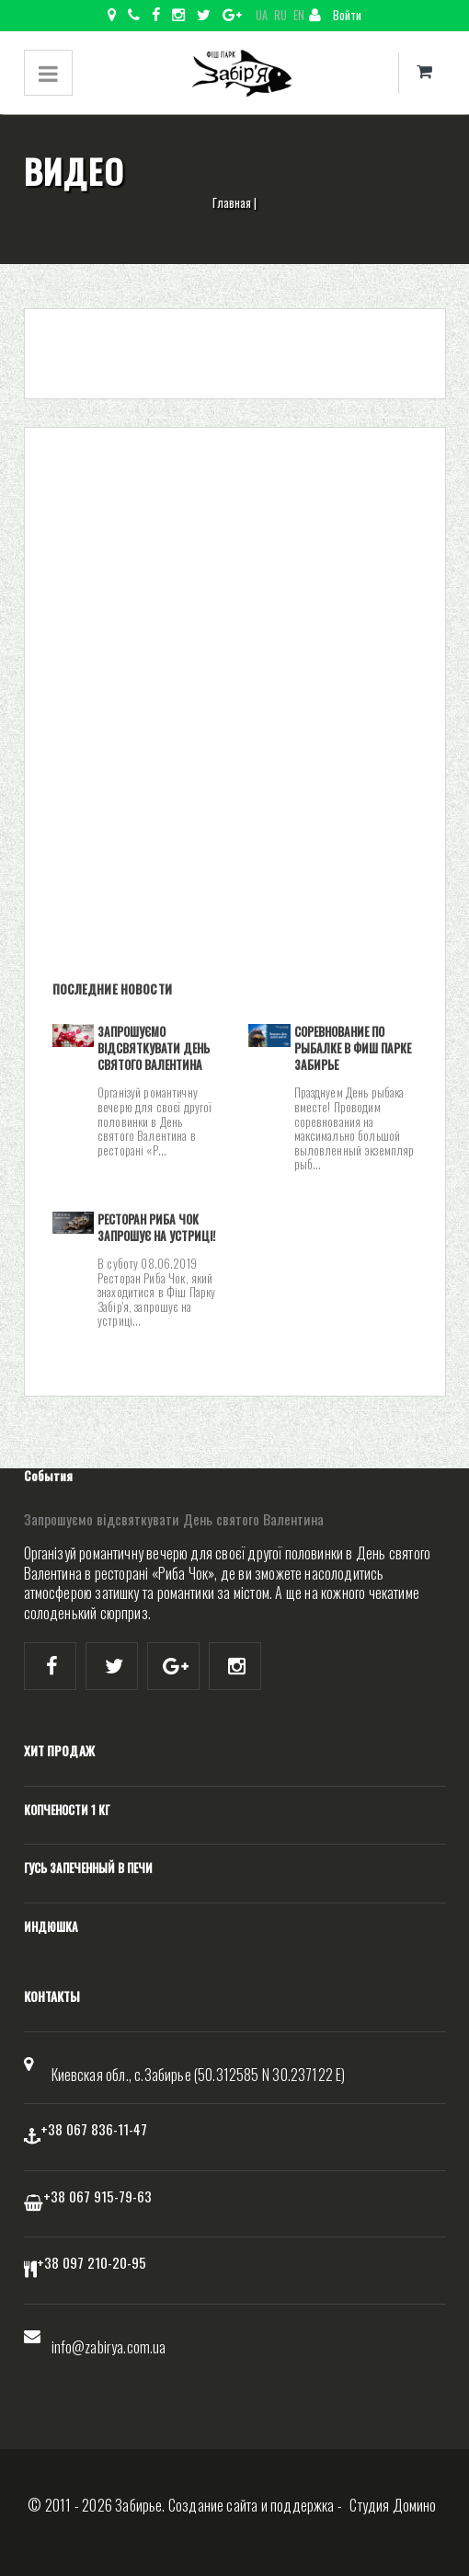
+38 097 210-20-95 (91, 2262)
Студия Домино (392, 2505)
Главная (231, 203)
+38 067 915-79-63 (97, 2196)
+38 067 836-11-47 (93, 2129)
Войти (335, 15)
